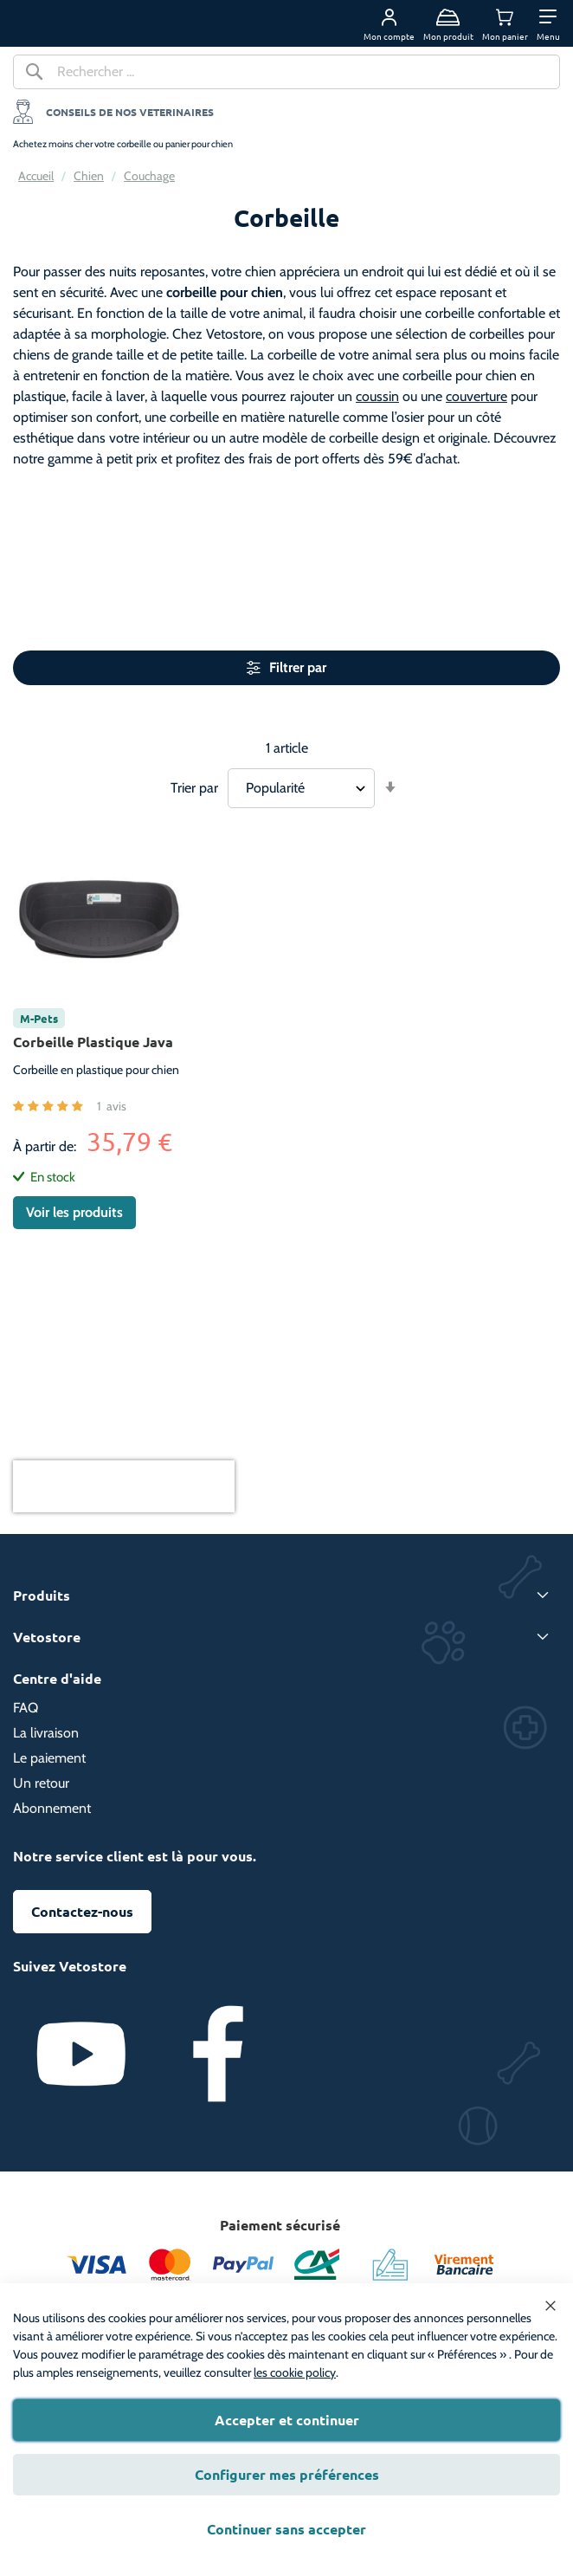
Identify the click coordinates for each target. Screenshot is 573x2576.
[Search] (35, 76)
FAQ (25, 1707)
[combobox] (286, 72)
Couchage (149, 176)
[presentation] (124, 1486)
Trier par (194, 788)
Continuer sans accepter (286, 2529)
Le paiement (49, 1758)
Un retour (41, 1783)
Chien (89, 176)
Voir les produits (74, 1212)
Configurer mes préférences (287, 2474)
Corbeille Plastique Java (93, 1041)
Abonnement (52, 1808)
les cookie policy (295, 2372)
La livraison (46, 1733)
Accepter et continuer (287, 2420)
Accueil (36, 176)
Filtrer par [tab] (297, 667)
